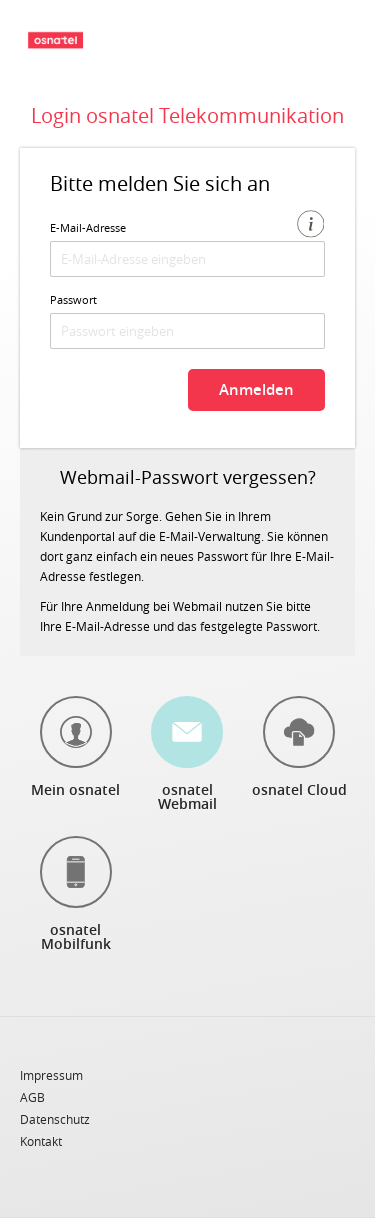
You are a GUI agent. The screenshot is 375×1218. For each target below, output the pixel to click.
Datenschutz (55, 1120)
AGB (32, 1098)
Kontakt (41, 1141)
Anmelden (256, 389)
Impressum (51, 1076)
